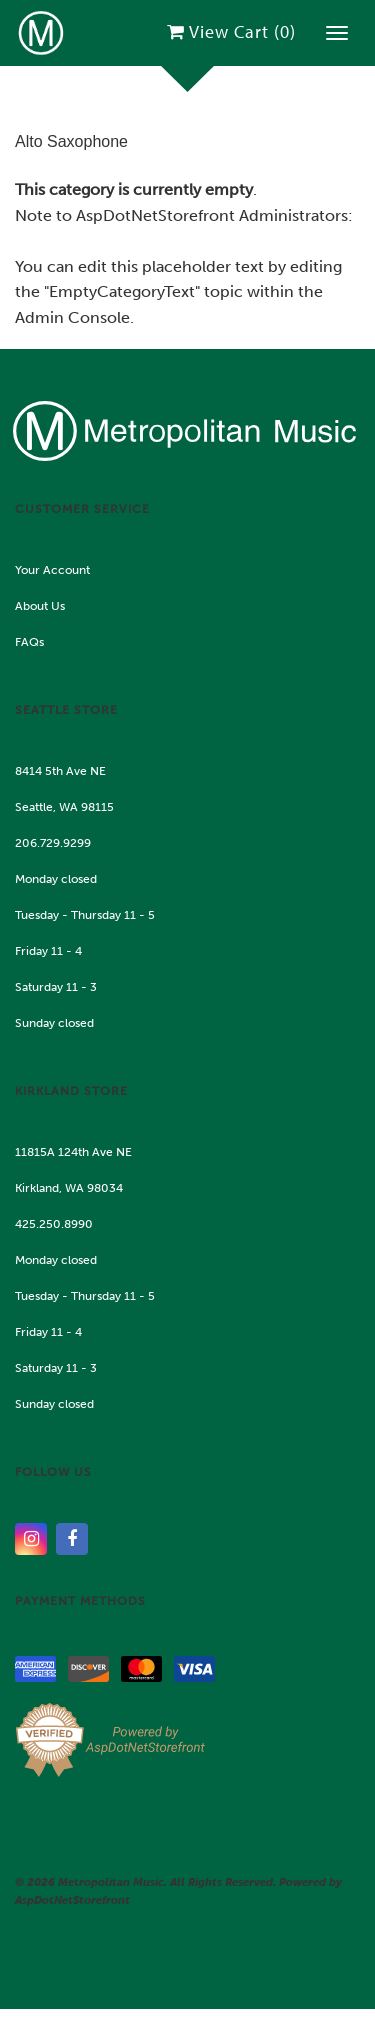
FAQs (29, 642)
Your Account (52, 570)
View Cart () (231, 31)
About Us (40, 606)
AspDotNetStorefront (155, 215)
